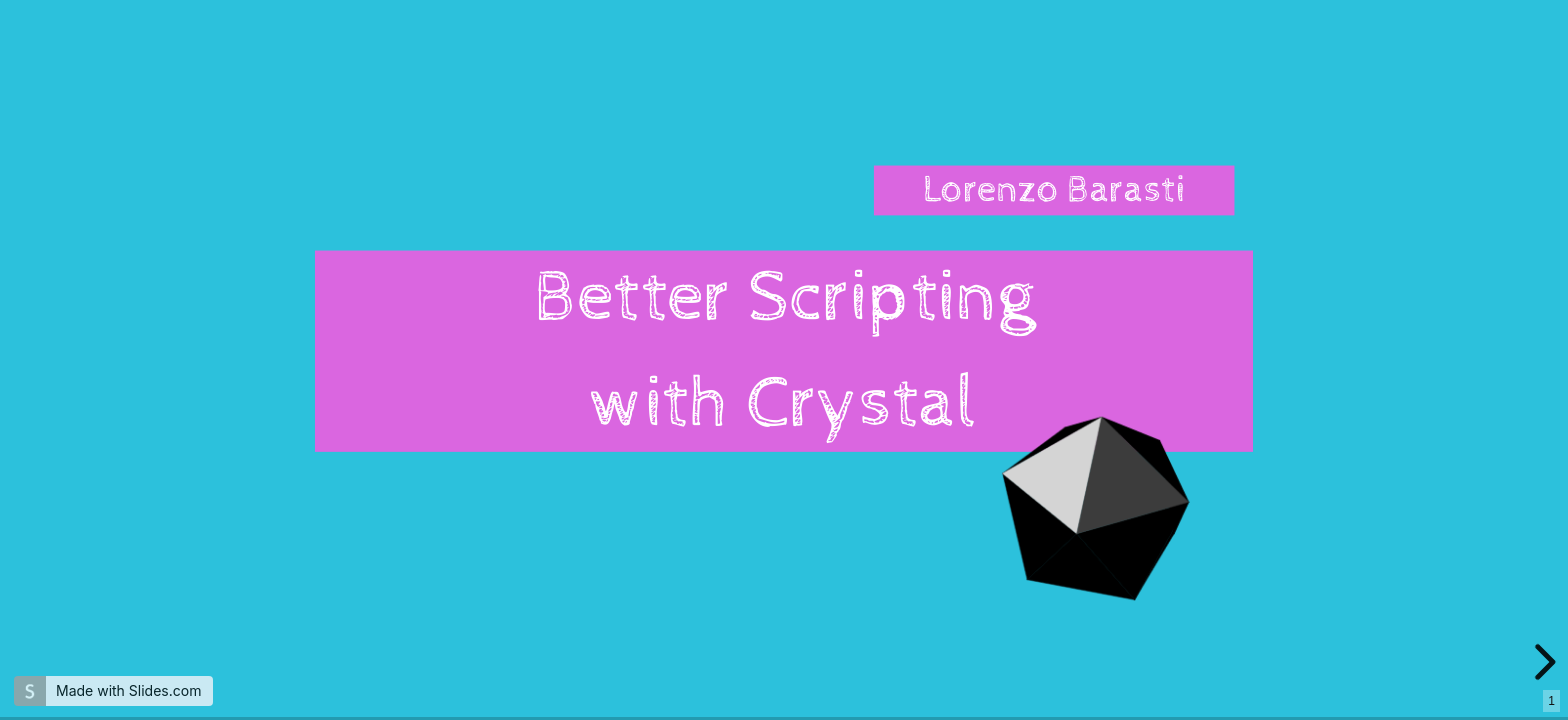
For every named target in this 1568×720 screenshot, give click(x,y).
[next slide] (1549, 662)
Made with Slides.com (128, 690)
